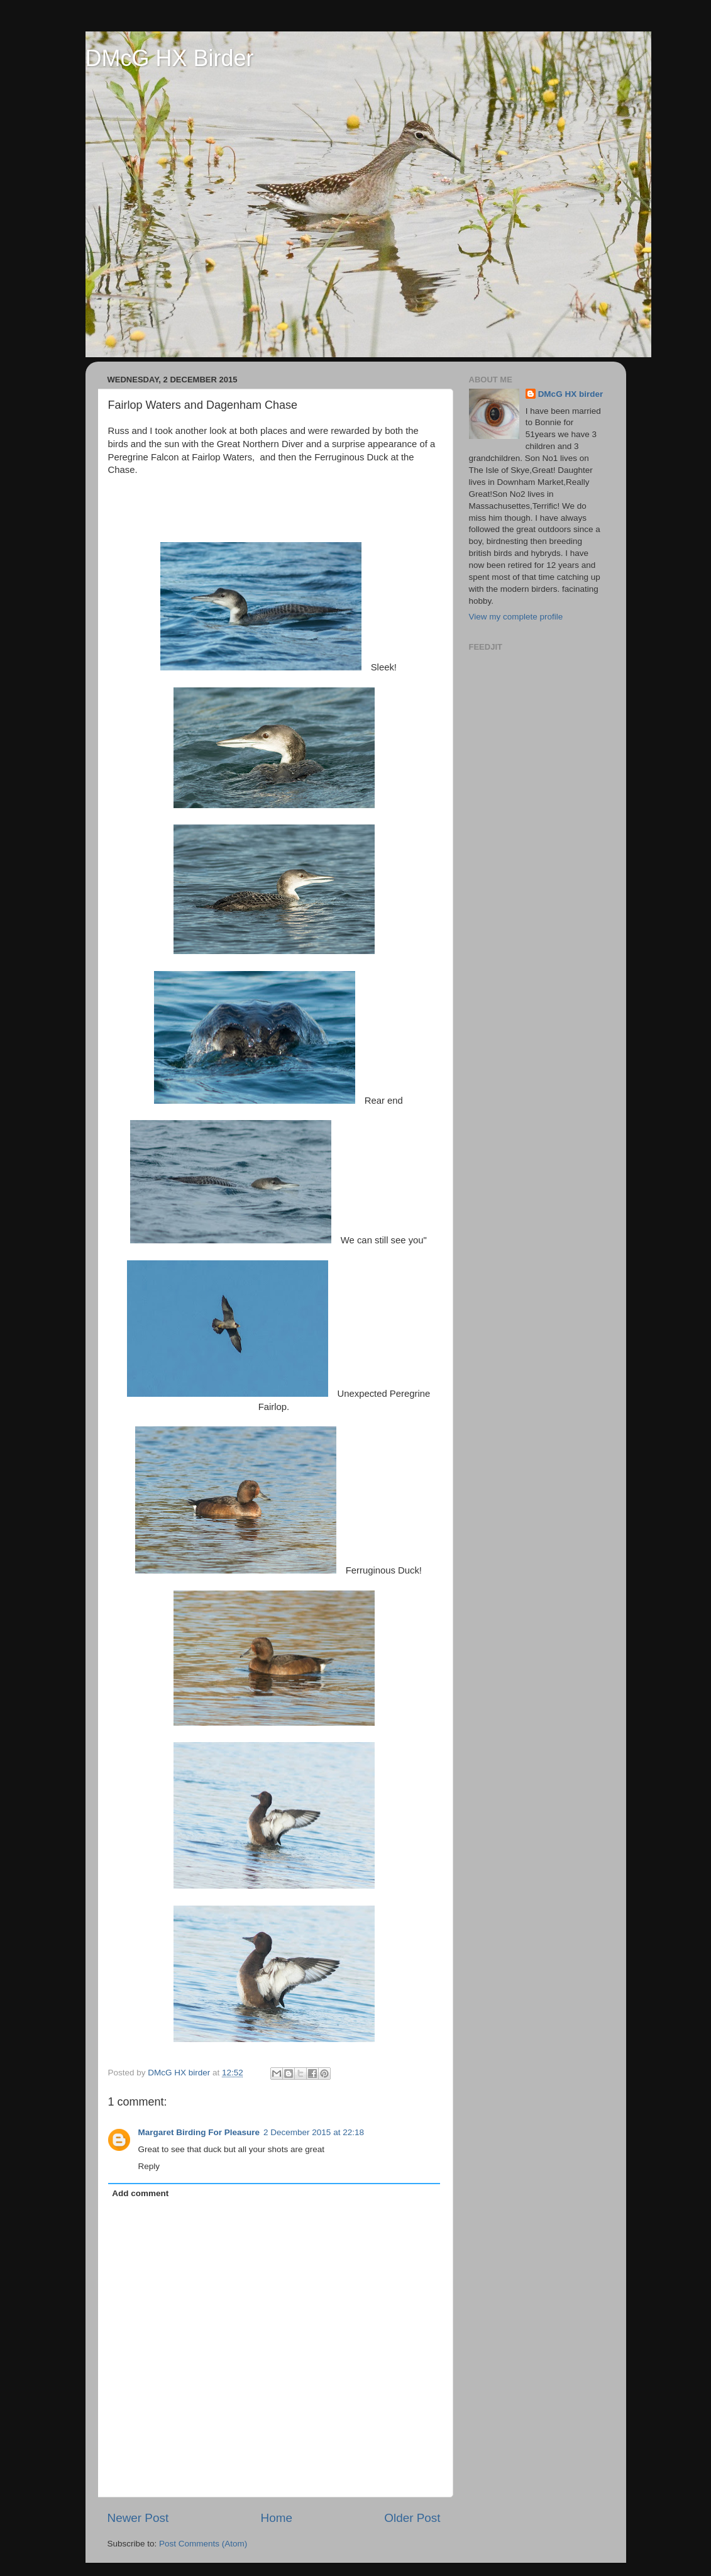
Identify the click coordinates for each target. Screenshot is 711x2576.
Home (276, 2517)
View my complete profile (516, 616)
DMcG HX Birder (169, 58)
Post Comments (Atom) (203, 2543)
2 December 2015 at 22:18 (313, 2132)
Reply (149, 2166)
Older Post (412, 2517)
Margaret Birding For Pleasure (199, 2132)
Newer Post (138, 2517)
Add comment (140, 2193)
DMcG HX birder (571, 394)
